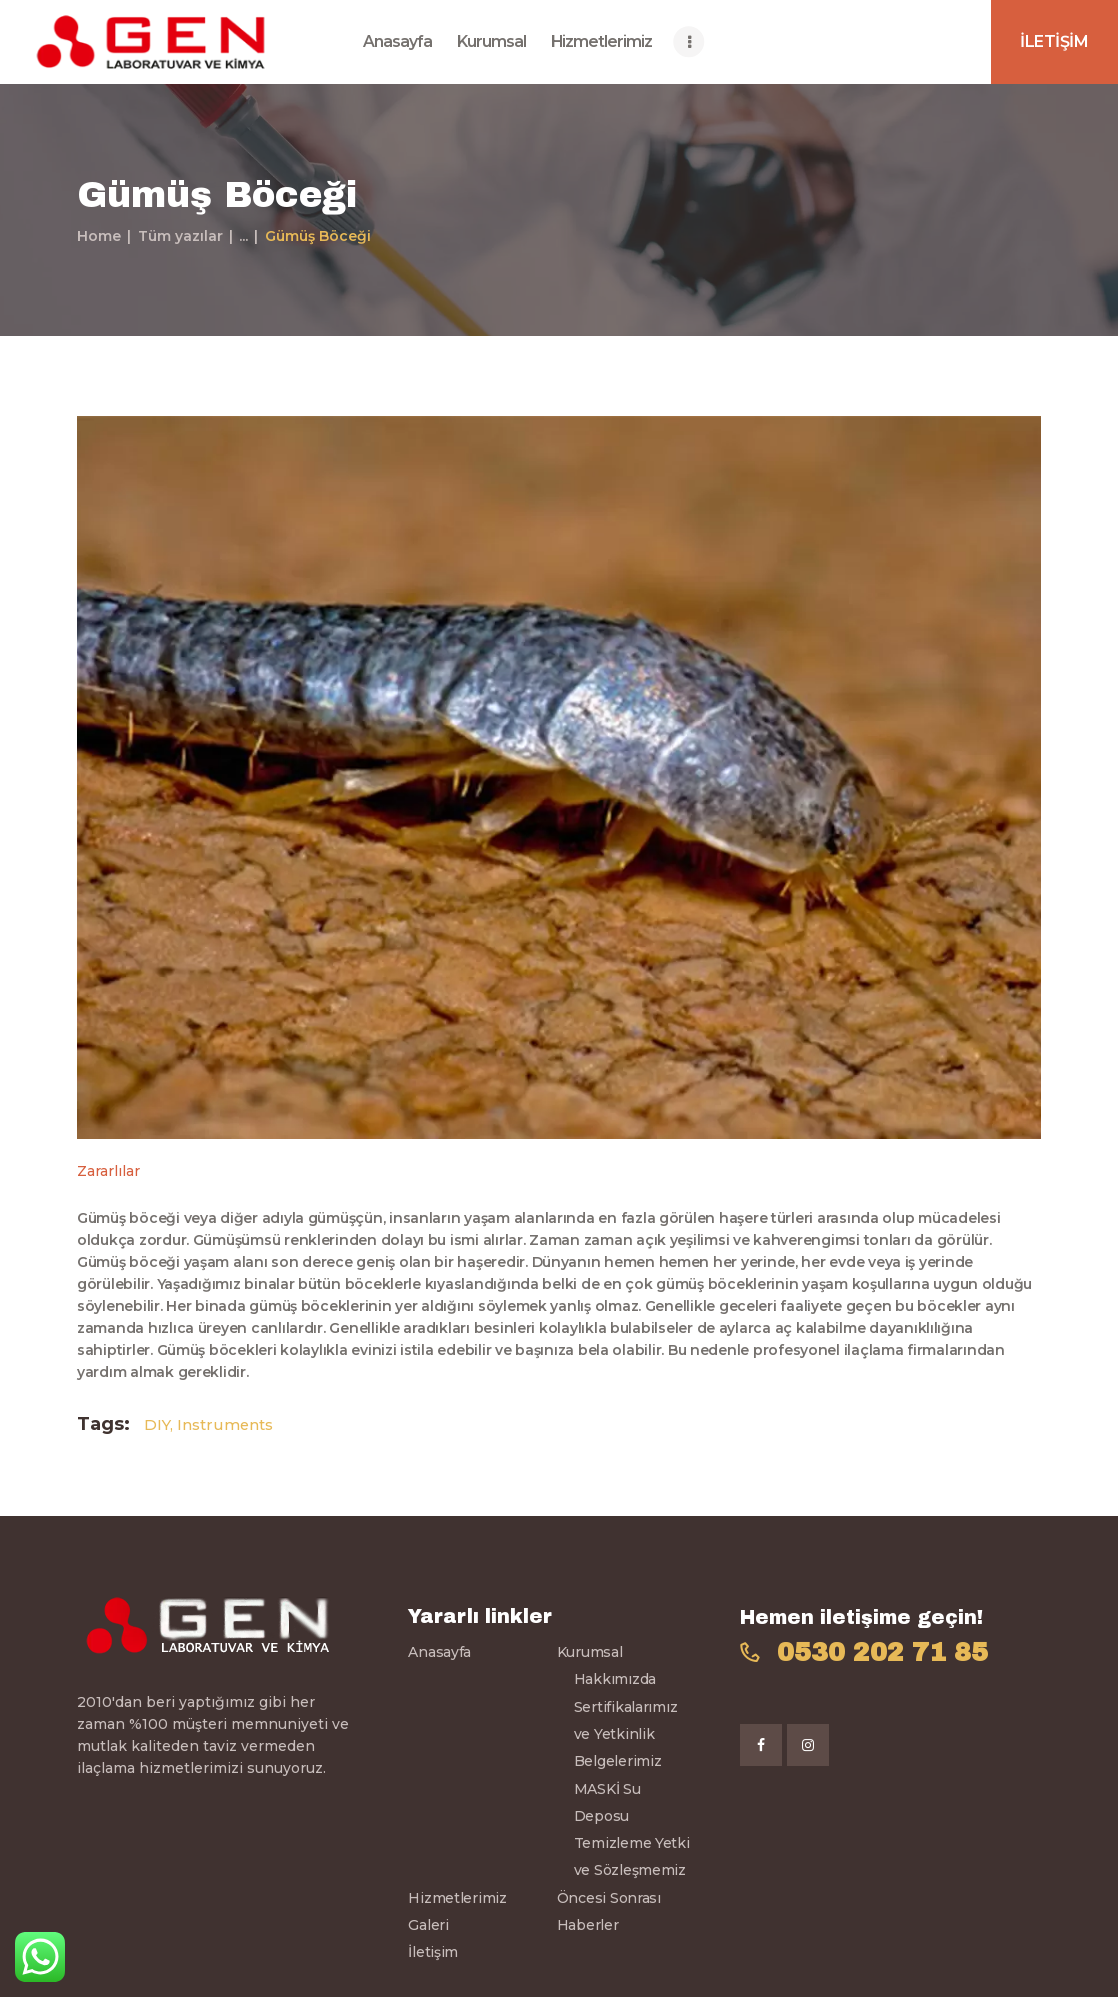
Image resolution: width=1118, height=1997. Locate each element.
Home (99, 236)
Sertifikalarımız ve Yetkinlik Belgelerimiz (626, 1734)
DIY (157, 1425)
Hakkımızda (615, 1679)
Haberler (588, 1925)
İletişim (433, 1952)
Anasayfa (439, 1652)
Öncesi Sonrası (609, 1898)
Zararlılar (108, 1171)
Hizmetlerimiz (457, 1898)
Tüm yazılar (180, 236)
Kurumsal (590, 1652)
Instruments (225, 1425)
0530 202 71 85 (882, 1652)
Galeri (428, 1925)
